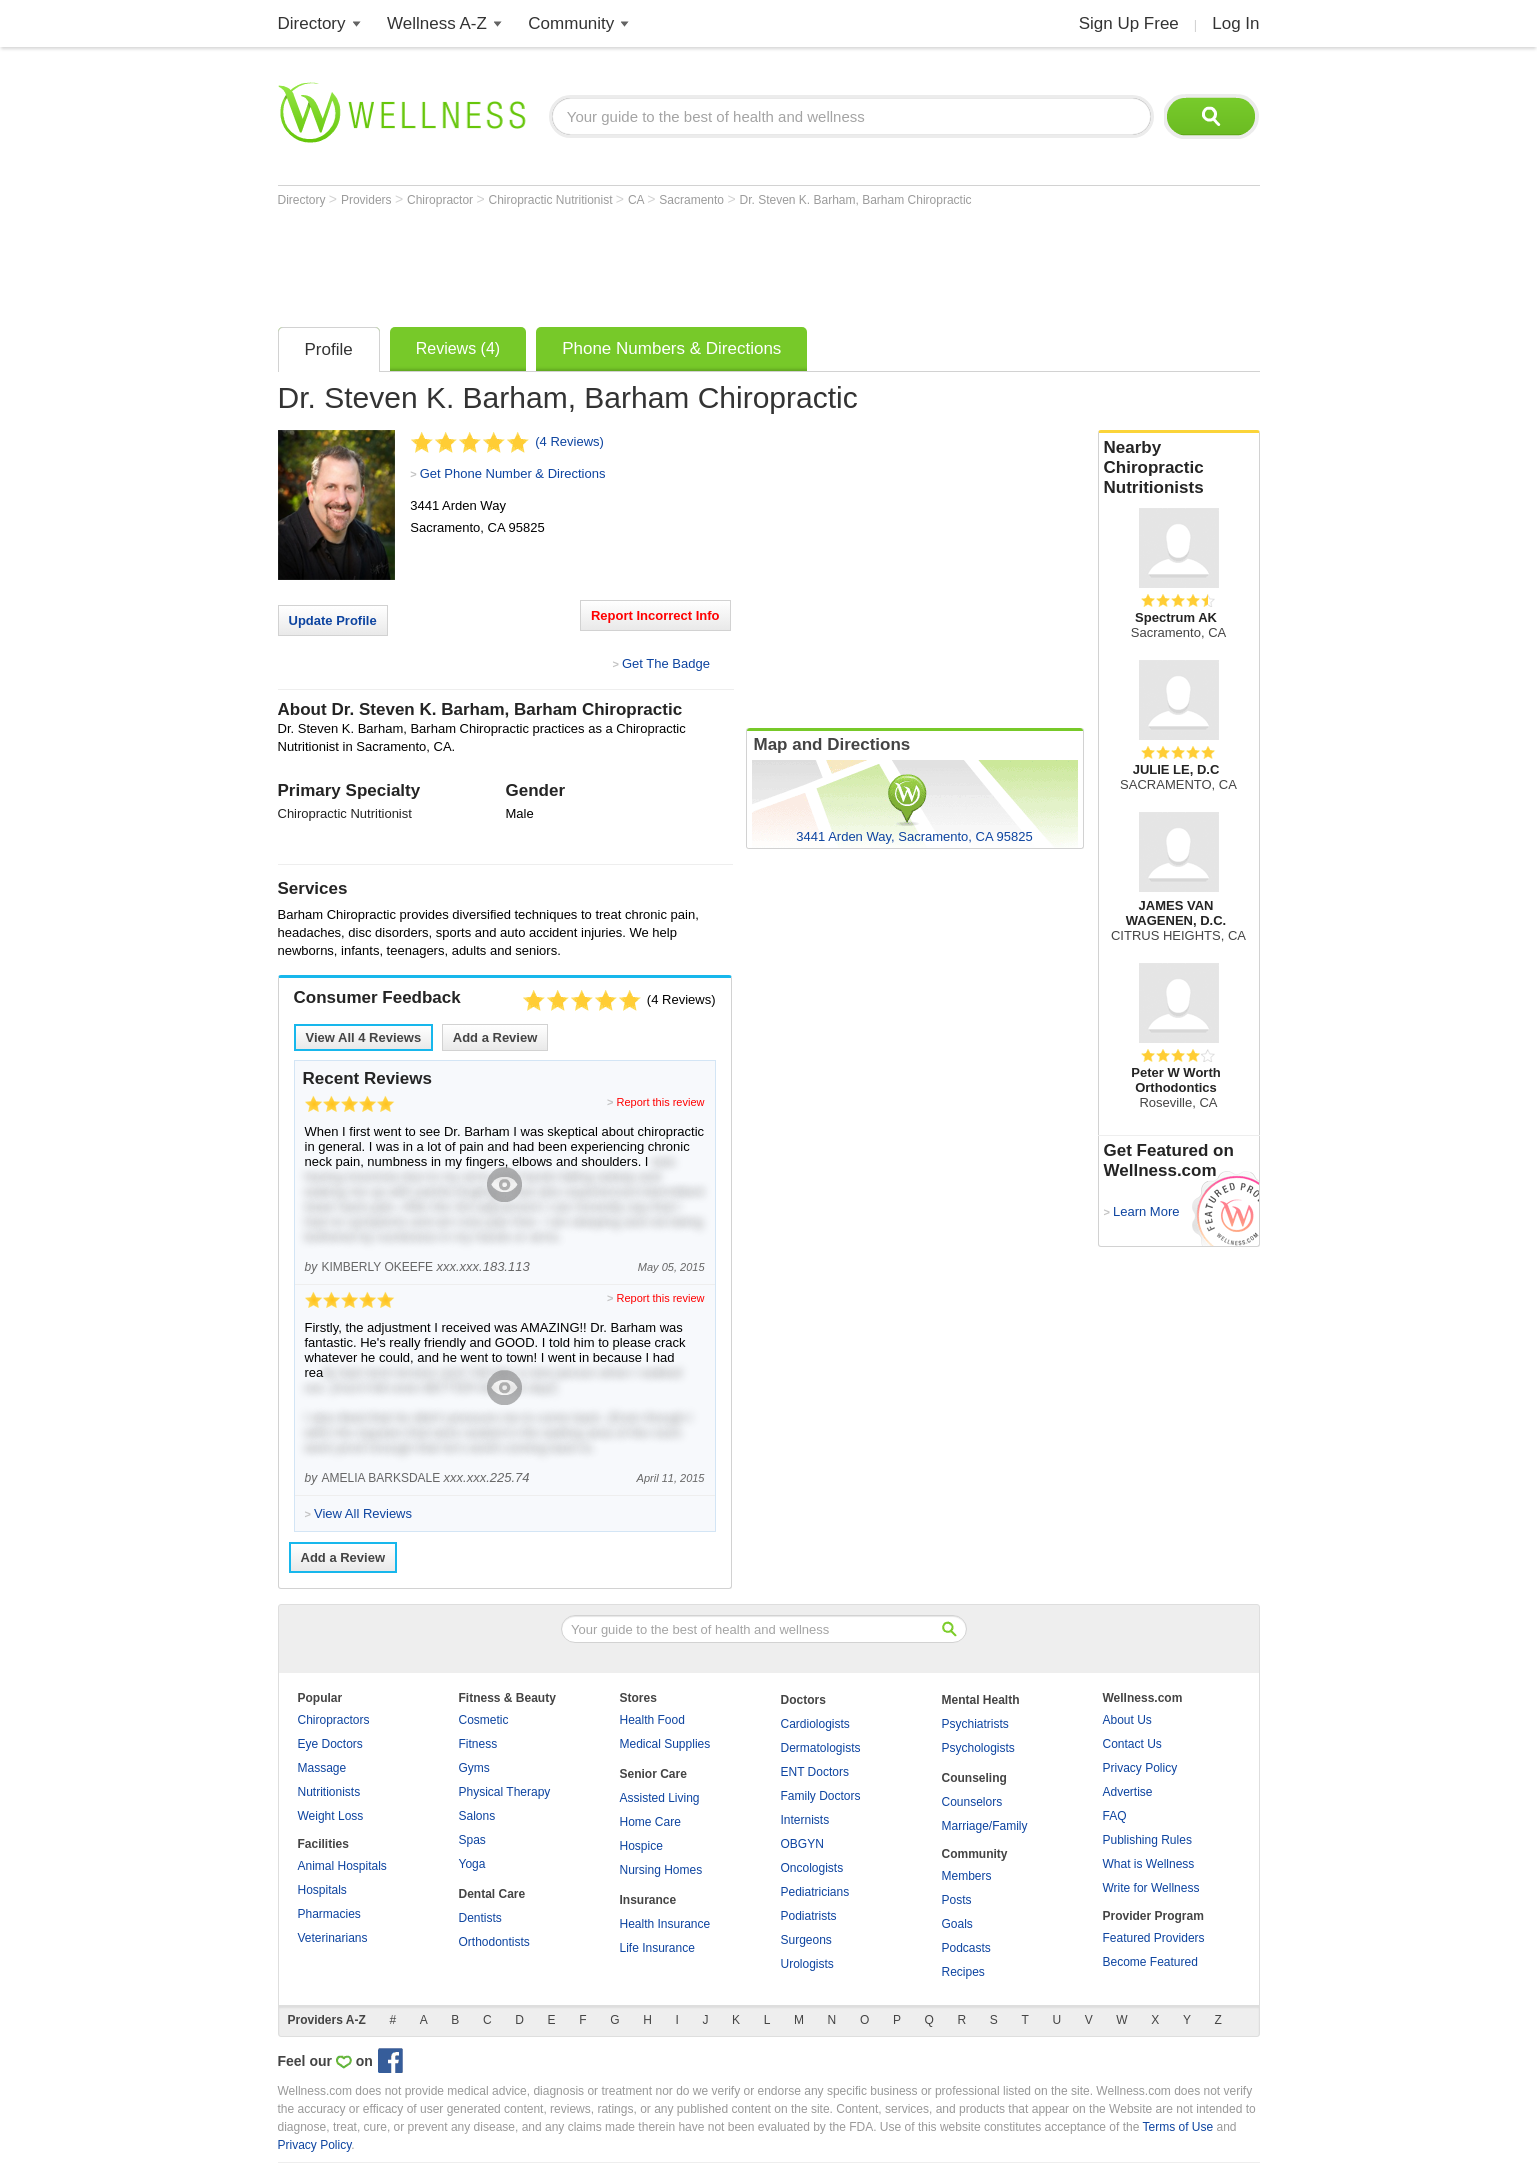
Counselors (972, 1802)
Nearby (1179, 468)
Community (571, 23)
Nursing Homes (661, 1870)
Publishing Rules (1147, 1840)
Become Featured (1150, 1962)
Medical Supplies (665, 1744)
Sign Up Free (1129, 23)
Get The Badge (666, 663)
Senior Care (653, 1774)
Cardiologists (815, 1724)
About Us (1127, 1720)
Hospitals (322, 1890)
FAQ (1115, 1816)
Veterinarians (333, 1938)
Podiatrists (809, 1916)
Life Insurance (657, 1948)
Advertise (1128, 1792)
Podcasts (966, 1948)
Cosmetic (484, 1720)
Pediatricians (815, 1892)
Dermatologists (821, 1748)
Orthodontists (494, 1942)
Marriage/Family (985, 1826)
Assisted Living (660, 1798)
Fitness (478, 1744)
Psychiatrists (975, 1724)
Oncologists (812, 1868)
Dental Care (492, 1894)
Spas (472, 1840)
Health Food (652, 1720)
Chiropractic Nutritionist (551, 200)
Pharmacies (329, 1914)
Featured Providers (1154, 1938)
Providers (368, 200)
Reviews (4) (458, 348)
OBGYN (802, 1844)
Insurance (648, 1900)
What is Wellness (1149, 1864)
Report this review (660, 1102)
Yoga (472, 1864)
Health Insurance (665, 1924)
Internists (805, 1820)
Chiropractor (441, 200)
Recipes (963, 1972)
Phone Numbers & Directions (671, 348)
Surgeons (806, 1940)
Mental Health (981, 1700)
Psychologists (978, 1748)
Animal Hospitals (342, 1866)
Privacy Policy (1140, 1768)
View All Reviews (364, 1037)
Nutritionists (329, 1792)
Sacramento (693, 200)
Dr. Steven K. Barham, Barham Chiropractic (855, 200)
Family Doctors (821, 1796)
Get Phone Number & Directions (513, 473)
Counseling (974, 1778)
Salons (477, 1816)
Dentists (480, 1918)
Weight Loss (331, 1816)
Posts (957, 1900)
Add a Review (495, 1037)
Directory (312, 23)
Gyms (474, 1768)
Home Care (650, 1822)
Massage (322, 1768)
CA (637, 200)
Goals (957, 1924)
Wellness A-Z (437, 23)
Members (967, 1876)
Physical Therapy (505, 1792)
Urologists (807, 1964)
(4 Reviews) (569, 441)
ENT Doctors (815, 1772)
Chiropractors (334, 1720)
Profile (329, 349)
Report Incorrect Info (655, 615)
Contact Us (1132, 1744)
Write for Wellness (1151, 1888)
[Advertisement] (642, 262)
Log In (1235, 23)
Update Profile (333, 620)
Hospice (641, 1846)
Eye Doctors (330, 1744)
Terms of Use (1177, 2127)
